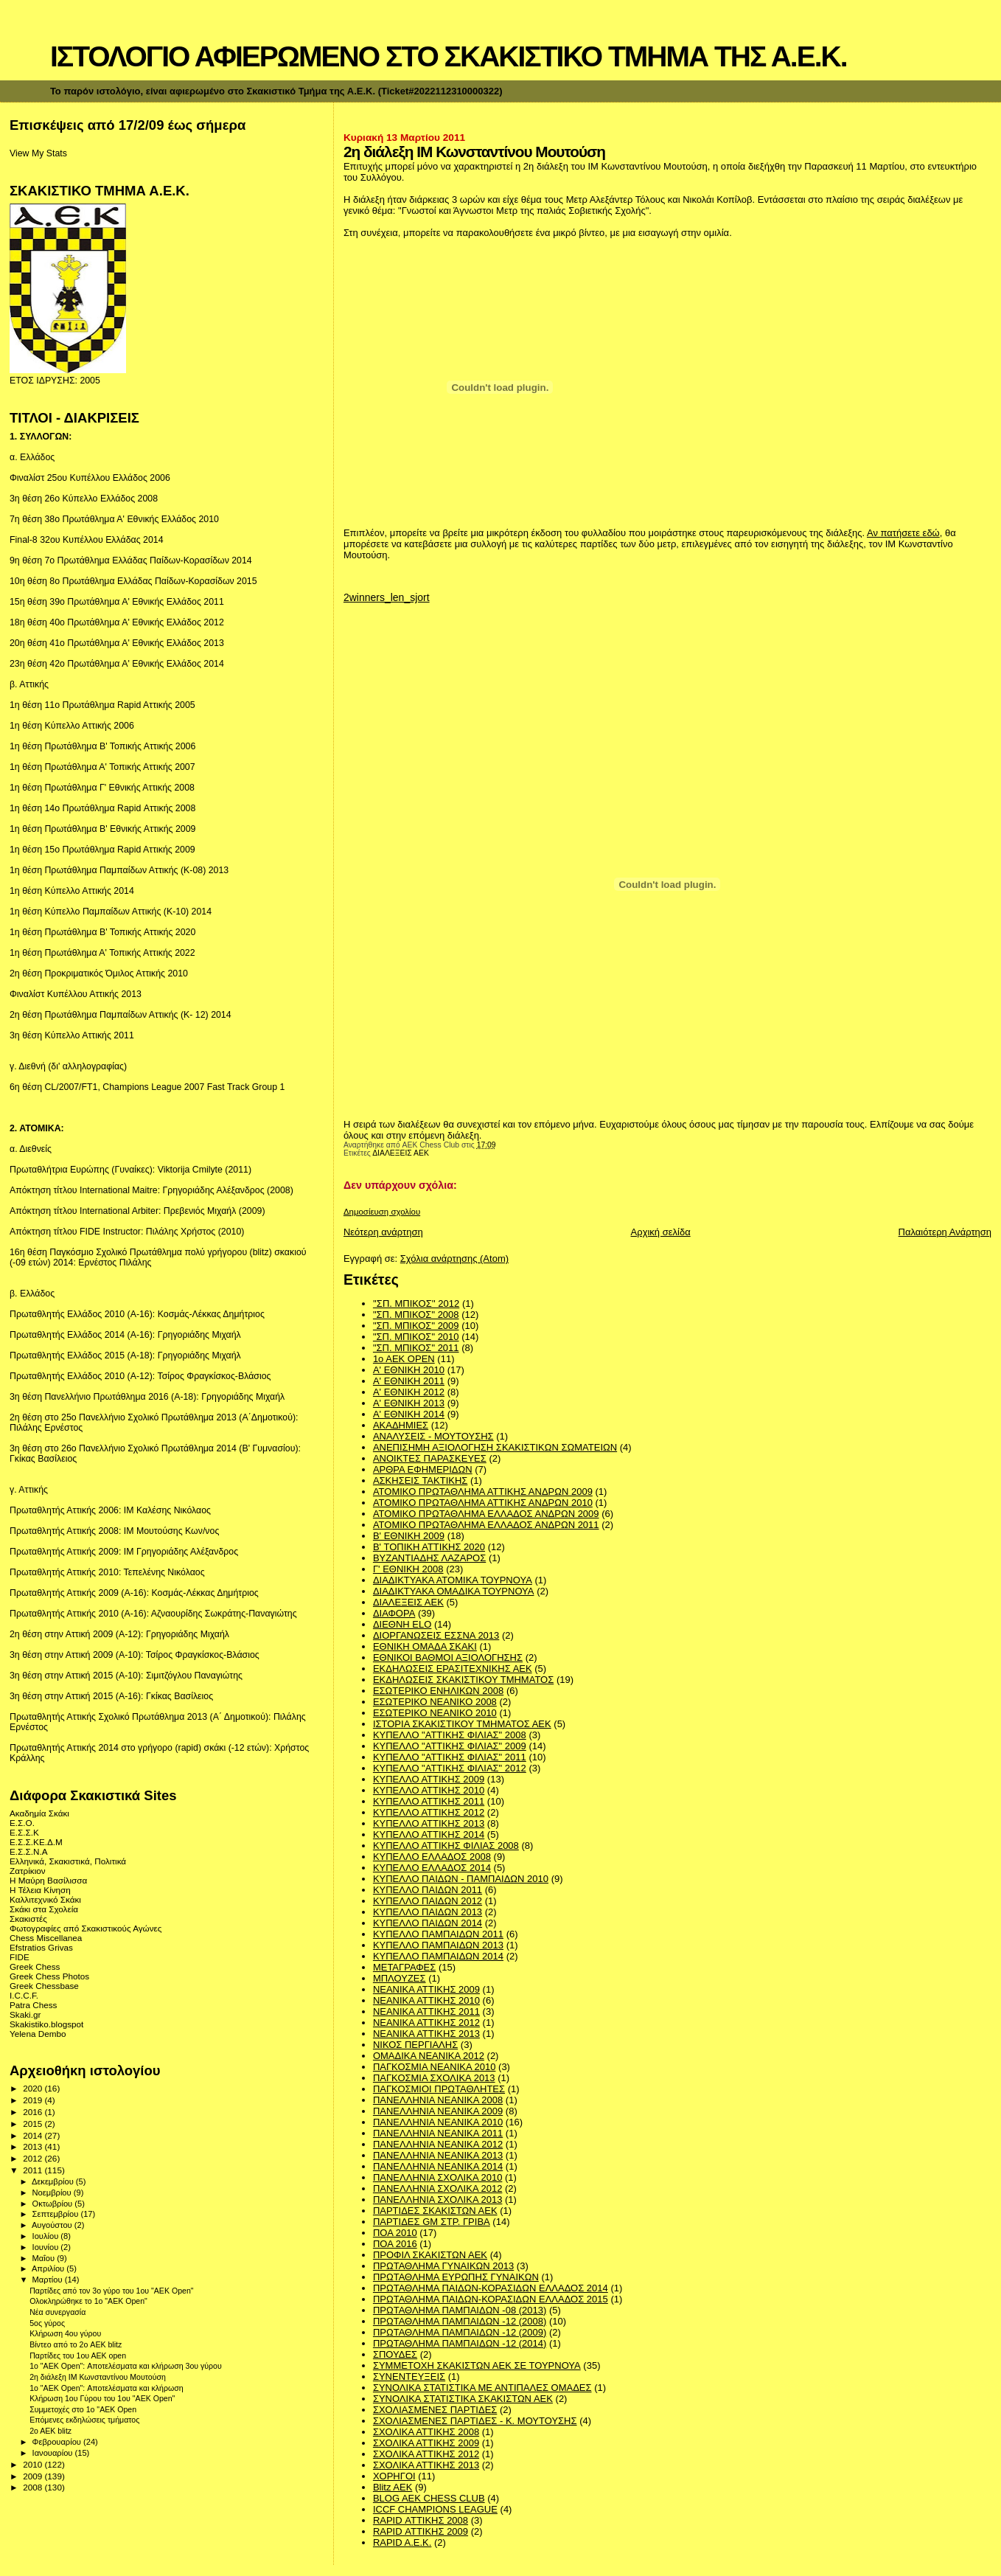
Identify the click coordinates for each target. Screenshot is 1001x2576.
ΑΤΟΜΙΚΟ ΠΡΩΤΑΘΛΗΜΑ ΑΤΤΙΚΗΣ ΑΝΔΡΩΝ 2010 (483, 1502)
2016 (33, 2112)
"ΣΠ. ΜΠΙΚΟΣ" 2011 (416, 1347)
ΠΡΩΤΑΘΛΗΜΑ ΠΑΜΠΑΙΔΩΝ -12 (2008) (459, 2321)
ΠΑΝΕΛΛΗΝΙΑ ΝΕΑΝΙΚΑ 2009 (438, 2111)
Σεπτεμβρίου (56, 2213)
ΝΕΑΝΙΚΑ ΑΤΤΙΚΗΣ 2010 (426, 2000)
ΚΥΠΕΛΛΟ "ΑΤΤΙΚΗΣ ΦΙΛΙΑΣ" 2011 (449, 1757)
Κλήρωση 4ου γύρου (65, 2333)
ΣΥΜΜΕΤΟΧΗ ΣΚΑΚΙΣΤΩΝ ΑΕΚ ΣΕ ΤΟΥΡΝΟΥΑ (477, 2365)
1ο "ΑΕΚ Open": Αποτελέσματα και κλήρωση (106, 2388)
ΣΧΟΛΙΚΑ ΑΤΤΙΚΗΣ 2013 (426, 2465)
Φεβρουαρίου (57, 2441)
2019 (33, 2100)
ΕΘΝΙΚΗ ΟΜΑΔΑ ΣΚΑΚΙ (425, 1646)
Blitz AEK (392, 2487)
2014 (33, 2135)
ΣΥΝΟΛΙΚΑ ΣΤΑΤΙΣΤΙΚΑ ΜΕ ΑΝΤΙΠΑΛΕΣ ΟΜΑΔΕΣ (482, 2387)
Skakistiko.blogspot (46, 2024)
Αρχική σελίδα (661, 1231)
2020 (33, 2088)
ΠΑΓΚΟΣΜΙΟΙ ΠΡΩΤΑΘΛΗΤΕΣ (439, 2088)
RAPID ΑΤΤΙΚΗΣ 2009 (420, 2531)
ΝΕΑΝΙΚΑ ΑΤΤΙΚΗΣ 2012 (426, 2022)
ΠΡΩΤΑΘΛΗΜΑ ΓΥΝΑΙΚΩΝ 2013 (443, 2265)
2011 (33, 2170)
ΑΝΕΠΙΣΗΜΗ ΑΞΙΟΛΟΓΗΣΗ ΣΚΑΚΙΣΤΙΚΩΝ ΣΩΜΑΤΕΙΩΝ (495, 1447)
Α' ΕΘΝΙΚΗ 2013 (408, 1403)
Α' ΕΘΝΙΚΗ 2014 (408, 1414)
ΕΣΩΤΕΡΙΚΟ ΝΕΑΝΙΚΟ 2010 (435, 1712)
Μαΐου (44, 2258)
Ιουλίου (46, 2236)
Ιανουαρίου (53, 2452)
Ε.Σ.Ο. (22, 1822)
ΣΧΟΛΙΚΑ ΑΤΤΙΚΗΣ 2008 (426, 2431)
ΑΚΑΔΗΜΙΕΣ (400, 1425)
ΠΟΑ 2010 (395, 2232)
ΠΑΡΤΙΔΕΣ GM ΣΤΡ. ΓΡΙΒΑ (431, 2221)
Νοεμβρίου (53, 2192)
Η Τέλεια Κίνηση (40, 1890)
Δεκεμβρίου (54, 2181)
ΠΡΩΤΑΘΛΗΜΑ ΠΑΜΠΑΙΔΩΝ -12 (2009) (459, 2332)
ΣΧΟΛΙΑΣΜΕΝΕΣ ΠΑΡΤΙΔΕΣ (435, 2409)
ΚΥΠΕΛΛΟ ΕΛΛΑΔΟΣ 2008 (432, 1856)
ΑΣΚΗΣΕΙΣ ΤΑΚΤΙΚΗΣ (420, 1480)
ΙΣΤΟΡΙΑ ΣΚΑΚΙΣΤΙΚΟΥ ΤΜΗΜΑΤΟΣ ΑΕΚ (462, 1723)
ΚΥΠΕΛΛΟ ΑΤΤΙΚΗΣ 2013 (428, 1823)
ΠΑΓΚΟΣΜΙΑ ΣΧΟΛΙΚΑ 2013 (434, 2077)
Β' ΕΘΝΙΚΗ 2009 (408, 1535)
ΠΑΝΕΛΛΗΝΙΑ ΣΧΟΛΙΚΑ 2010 (437, 2177)
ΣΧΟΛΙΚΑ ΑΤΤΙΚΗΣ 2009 (426, 2442)
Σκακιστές (28, 1918)
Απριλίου (49, 2268)
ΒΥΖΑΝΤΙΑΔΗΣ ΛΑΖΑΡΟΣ (429, 1557)
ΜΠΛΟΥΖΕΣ (399, 1978)
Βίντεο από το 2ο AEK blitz (75, 2344)
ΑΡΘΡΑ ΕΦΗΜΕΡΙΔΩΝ (422, 1469)
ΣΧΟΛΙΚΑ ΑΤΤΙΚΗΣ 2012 (426, 2453)
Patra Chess (33, 2005)
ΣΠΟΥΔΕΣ (395, 2354)
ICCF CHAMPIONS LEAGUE (435, 2509)
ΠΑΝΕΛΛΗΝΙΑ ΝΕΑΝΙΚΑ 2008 (438, 2099)
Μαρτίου (48, 2279)
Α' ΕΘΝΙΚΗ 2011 (408, 1380)
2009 (33, 2476)
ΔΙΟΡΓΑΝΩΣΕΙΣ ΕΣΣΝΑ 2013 (436, 1635)
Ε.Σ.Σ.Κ (24, 1832)
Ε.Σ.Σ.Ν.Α (29, 1851)
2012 (33, 2158)
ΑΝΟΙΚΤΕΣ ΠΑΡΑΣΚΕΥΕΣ (429, 1458)
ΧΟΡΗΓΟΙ (394, 2476)
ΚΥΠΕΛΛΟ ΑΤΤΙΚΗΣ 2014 (428, 1834)
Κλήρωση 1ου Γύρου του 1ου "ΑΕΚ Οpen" (102, 2398)
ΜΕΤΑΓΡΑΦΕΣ (404, 1967)
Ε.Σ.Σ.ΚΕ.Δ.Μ (36, 1842)
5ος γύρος (47, 2323)
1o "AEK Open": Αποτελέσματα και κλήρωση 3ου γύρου (125, 2365)
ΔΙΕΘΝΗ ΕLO (402, 1624)
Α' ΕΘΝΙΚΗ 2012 (408, 1392)
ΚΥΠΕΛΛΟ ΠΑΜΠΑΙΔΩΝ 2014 (438, 1956)
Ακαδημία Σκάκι (39, 1813)
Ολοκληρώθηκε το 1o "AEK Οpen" (88, 2300)
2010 (33, 2464)
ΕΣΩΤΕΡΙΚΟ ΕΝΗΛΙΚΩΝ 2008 (438, 1690)
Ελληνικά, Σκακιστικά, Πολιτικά (68, 1861)
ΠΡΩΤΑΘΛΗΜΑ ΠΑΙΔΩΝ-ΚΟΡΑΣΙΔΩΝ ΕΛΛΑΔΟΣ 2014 (490, 2288)
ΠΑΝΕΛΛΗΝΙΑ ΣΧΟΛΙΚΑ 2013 (437, 2199)
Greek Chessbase (44, 1985)
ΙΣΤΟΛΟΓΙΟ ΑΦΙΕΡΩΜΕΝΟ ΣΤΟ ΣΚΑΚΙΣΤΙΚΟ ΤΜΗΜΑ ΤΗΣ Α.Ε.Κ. (448, 56)
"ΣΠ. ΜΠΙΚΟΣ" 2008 (416, 1314)
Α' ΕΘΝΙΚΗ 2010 (408, 1369)
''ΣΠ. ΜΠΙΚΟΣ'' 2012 (416, 1303)
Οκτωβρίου (53, 2203)
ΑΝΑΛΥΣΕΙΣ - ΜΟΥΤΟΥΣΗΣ (433, 1436)
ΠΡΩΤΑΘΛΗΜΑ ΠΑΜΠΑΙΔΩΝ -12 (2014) (459, 2343)
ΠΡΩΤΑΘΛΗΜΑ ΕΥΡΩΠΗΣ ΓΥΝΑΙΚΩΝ (456, 2276)
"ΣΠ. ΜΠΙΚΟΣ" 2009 (416, 1325)
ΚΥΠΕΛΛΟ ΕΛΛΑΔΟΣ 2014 (432, 1867)
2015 (33, 2123)
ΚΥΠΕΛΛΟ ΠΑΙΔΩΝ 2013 (427, 1911)
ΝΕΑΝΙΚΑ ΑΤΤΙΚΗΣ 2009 (426, 1989)
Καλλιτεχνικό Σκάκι (45, 1899)
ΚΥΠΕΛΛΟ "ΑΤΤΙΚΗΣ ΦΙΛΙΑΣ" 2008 (449, 1734)
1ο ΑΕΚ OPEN (404, 1358)
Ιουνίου (46, 2247)
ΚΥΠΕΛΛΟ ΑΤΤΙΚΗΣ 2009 (428, 1779)
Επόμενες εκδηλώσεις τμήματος (84, 2419)
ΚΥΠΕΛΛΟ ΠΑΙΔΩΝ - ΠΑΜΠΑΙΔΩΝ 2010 (460, 1878)
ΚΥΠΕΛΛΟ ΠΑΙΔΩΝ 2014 (427, 1922)
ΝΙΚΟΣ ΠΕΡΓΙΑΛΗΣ (415, 2044)
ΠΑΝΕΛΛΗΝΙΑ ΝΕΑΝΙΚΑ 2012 (438, 2144)
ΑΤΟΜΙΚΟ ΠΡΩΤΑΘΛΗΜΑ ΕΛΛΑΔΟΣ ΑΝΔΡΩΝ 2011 (486, 1524)
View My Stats (38, 153)
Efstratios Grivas (41, 1947)
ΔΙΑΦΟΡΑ (394, 1613)
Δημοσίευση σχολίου (381, 1211)
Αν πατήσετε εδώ (903, 532)
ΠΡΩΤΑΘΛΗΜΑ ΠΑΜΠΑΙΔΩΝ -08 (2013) (459, 2310)
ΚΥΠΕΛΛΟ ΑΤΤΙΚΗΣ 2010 (428, 1790)
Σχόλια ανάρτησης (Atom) (454, 1258)
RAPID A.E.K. (402, 2542)
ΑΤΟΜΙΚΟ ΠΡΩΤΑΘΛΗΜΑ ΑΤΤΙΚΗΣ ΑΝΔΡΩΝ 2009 (483, 1491)
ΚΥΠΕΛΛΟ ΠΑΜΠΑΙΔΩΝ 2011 (438, 1934)
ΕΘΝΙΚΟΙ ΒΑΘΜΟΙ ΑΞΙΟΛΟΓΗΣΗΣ (448, 1657)
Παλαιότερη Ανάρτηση (945, 1231)
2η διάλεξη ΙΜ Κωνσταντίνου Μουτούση (97, 2376)
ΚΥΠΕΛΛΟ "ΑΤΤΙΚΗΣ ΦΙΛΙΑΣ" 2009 (449, 1746)
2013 (33, 2146)
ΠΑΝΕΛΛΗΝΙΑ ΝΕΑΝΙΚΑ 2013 (438, 2155)
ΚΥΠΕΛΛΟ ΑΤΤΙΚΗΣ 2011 (428, 1801)
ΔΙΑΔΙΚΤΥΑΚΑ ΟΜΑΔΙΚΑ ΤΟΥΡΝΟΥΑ (453, 1591)
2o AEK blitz (50, 2430)
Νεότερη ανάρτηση (383, 1231)
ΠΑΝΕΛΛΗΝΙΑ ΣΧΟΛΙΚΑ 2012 (437, 2188)
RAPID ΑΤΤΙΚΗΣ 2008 (420, 2520)
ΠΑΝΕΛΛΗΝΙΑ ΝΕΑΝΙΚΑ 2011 (438, 2133)
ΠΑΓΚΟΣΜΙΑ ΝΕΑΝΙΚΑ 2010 (434, 2066)
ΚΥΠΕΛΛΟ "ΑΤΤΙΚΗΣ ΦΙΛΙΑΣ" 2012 (449, 1768)
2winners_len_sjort (386, 597)
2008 (33, 2487)
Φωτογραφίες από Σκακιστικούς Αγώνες (85, 1928)
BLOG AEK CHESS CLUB (429, 2498)
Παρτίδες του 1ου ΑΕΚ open (77, 2355)
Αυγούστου (53, 2225)
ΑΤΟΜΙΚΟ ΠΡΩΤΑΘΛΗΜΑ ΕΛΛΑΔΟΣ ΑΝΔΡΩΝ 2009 (486, 1513)
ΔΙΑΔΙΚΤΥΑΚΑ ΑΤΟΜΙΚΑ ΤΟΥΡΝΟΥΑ (452, 1580)
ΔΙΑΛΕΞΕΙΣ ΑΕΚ (400, 1153)
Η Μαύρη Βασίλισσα (48, 1880)
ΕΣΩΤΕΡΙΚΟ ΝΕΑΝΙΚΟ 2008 (435, 1701)
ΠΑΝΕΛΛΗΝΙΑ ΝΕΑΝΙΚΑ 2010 (438, 2122)
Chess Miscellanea (46, 1938)
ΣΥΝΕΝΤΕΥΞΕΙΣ (409, 2376)
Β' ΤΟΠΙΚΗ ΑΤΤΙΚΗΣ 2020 (429, 1546)
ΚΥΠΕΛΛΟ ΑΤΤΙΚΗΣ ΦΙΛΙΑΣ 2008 (446, 1845)
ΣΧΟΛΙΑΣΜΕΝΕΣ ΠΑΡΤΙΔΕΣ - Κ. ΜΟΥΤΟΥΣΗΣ (475, 2420)
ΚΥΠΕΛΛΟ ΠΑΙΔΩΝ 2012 (427, 1900)
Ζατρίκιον (28, 1870)
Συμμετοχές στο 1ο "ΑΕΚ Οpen (82, 2409)
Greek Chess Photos (49, 1976)
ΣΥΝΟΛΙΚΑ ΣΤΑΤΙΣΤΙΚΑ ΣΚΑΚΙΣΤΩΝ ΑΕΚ (463, 2398)
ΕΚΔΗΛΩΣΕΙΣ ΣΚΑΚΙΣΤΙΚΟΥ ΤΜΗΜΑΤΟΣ (463, 1679)
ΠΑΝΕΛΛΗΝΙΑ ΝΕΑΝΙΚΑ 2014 (438, 2166)
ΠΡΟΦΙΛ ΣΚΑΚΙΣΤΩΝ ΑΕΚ (430, 2254)
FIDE (19, 1957)
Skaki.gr (25, 2014)
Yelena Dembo (38, 2033)
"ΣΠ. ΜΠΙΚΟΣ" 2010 (416, 1336)
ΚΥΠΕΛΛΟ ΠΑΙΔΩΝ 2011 (427, 1889)
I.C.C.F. (24, 1995)
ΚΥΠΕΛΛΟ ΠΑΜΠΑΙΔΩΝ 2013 (438, 1945)
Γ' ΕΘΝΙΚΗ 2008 (408, 1569)
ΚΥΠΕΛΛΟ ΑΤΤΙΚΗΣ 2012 (428, 1812)
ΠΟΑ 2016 (395, 2243)
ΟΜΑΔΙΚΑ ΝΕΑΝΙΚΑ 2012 (428, 2055)
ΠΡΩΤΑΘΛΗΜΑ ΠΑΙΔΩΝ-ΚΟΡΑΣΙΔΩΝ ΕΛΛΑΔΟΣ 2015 (490, 2299)
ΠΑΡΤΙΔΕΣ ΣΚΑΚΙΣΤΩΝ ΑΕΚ (435, 2210)
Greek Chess (35, 1966)
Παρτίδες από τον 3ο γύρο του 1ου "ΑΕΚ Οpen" (111, 2290)
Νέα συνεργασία (57, 2312)
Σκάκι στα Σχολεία (44, 1909)
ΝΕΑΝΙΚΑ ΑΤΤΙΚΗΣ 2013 (426, 2033)
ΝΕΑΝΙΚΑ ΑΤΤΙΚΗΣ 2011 (426, 2011)
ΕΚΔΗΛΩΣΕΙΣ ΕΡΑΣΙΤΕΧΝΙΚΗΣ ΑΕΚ (452, 1668)
